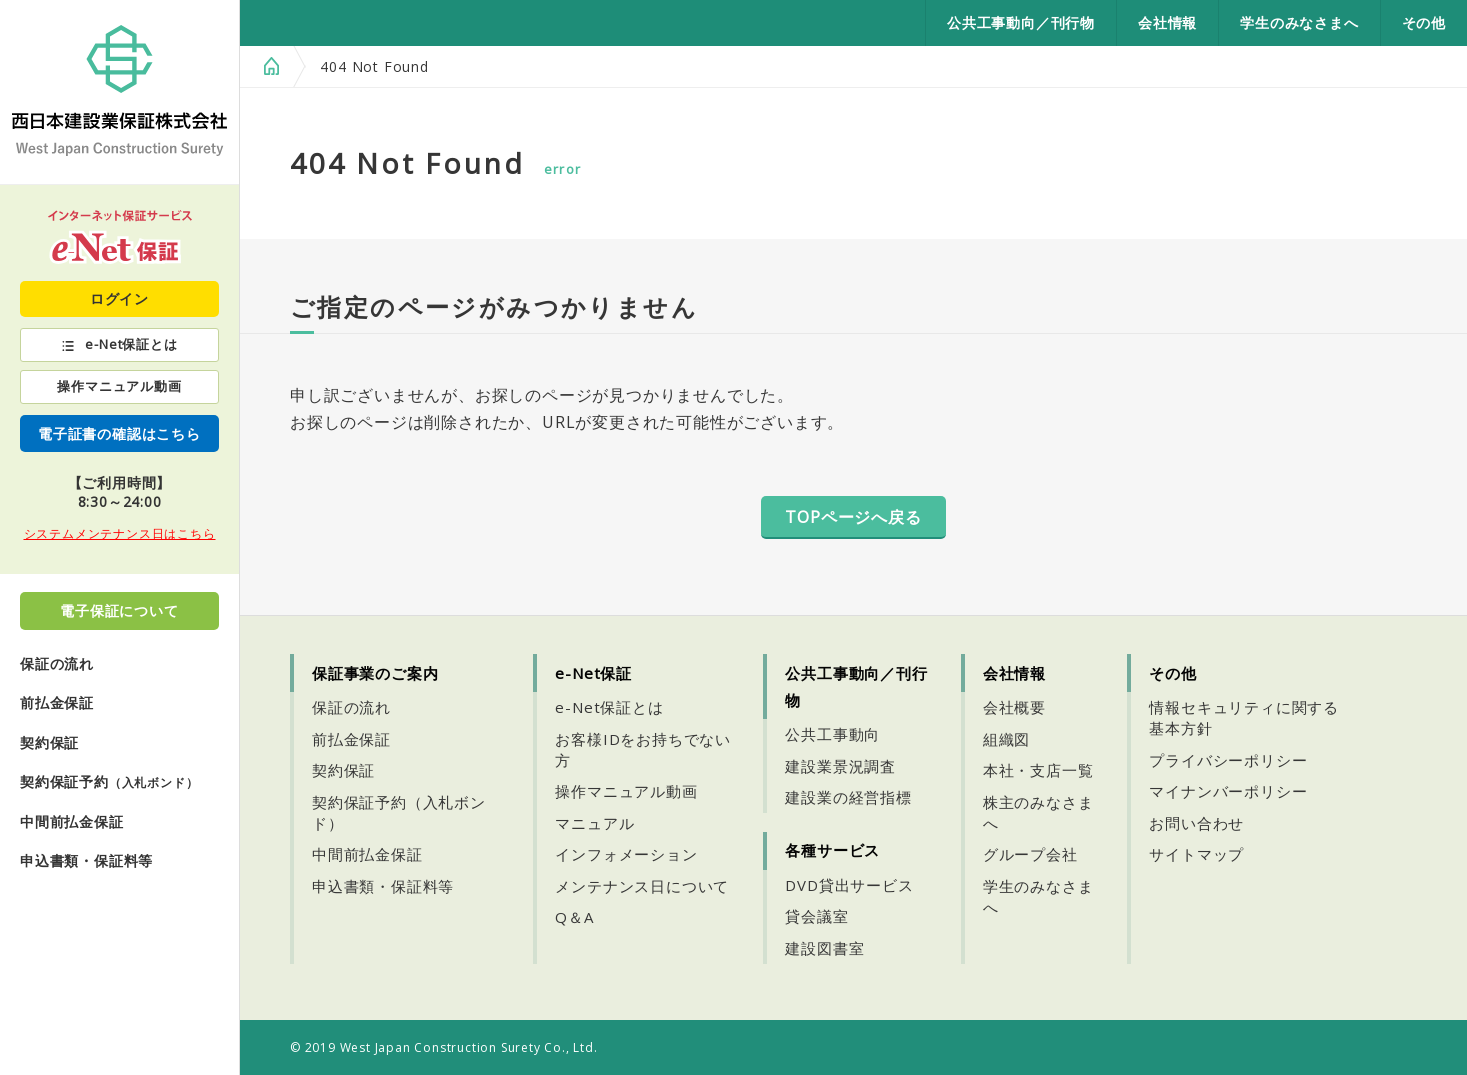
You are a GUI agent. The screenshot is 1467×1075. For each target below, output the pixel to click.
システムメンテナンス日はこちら (120, 533)
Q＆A (574, 917)
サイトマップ (1196, 854)
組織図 (1006, 739)
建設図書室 (824, 948)
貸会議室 (816, 916)
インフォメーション (626, 854)
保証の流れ (57, 663)
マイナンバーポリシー (1228, 791)
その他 (1424, 22)
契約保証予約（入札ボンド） (399, 812)
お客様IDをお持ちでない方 (643, 749)
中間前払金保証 (72, 821)
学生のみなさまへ (1299, 22)
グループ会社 (1030, 854)
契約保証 (49, 742)
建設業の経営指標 (848, 797)
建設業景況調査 (840, 766)
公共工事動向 (832, 734)
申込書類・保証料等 (86, 860)
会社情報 (1167, 22)
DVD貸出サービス (849, 885)
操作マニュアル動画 (119, 386)
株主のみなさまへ (1038, 812)
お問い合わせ (1196, 823)
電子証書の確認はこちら (119, 433)
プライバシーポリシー (1228, 760)
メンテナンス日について (642, 886)
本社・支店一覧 (1038, 770)
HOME (268, 66)
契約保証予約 (109, 781)
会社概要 (1014, 707)
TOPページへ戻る (853, 517)
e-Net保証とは (131, 344)
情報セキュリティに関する (1244, 718)
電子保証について (119, 610)
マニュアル (594, 823)
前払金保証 (57, 702)
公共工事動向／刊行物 (1021, 22)
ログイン (119, 298)
